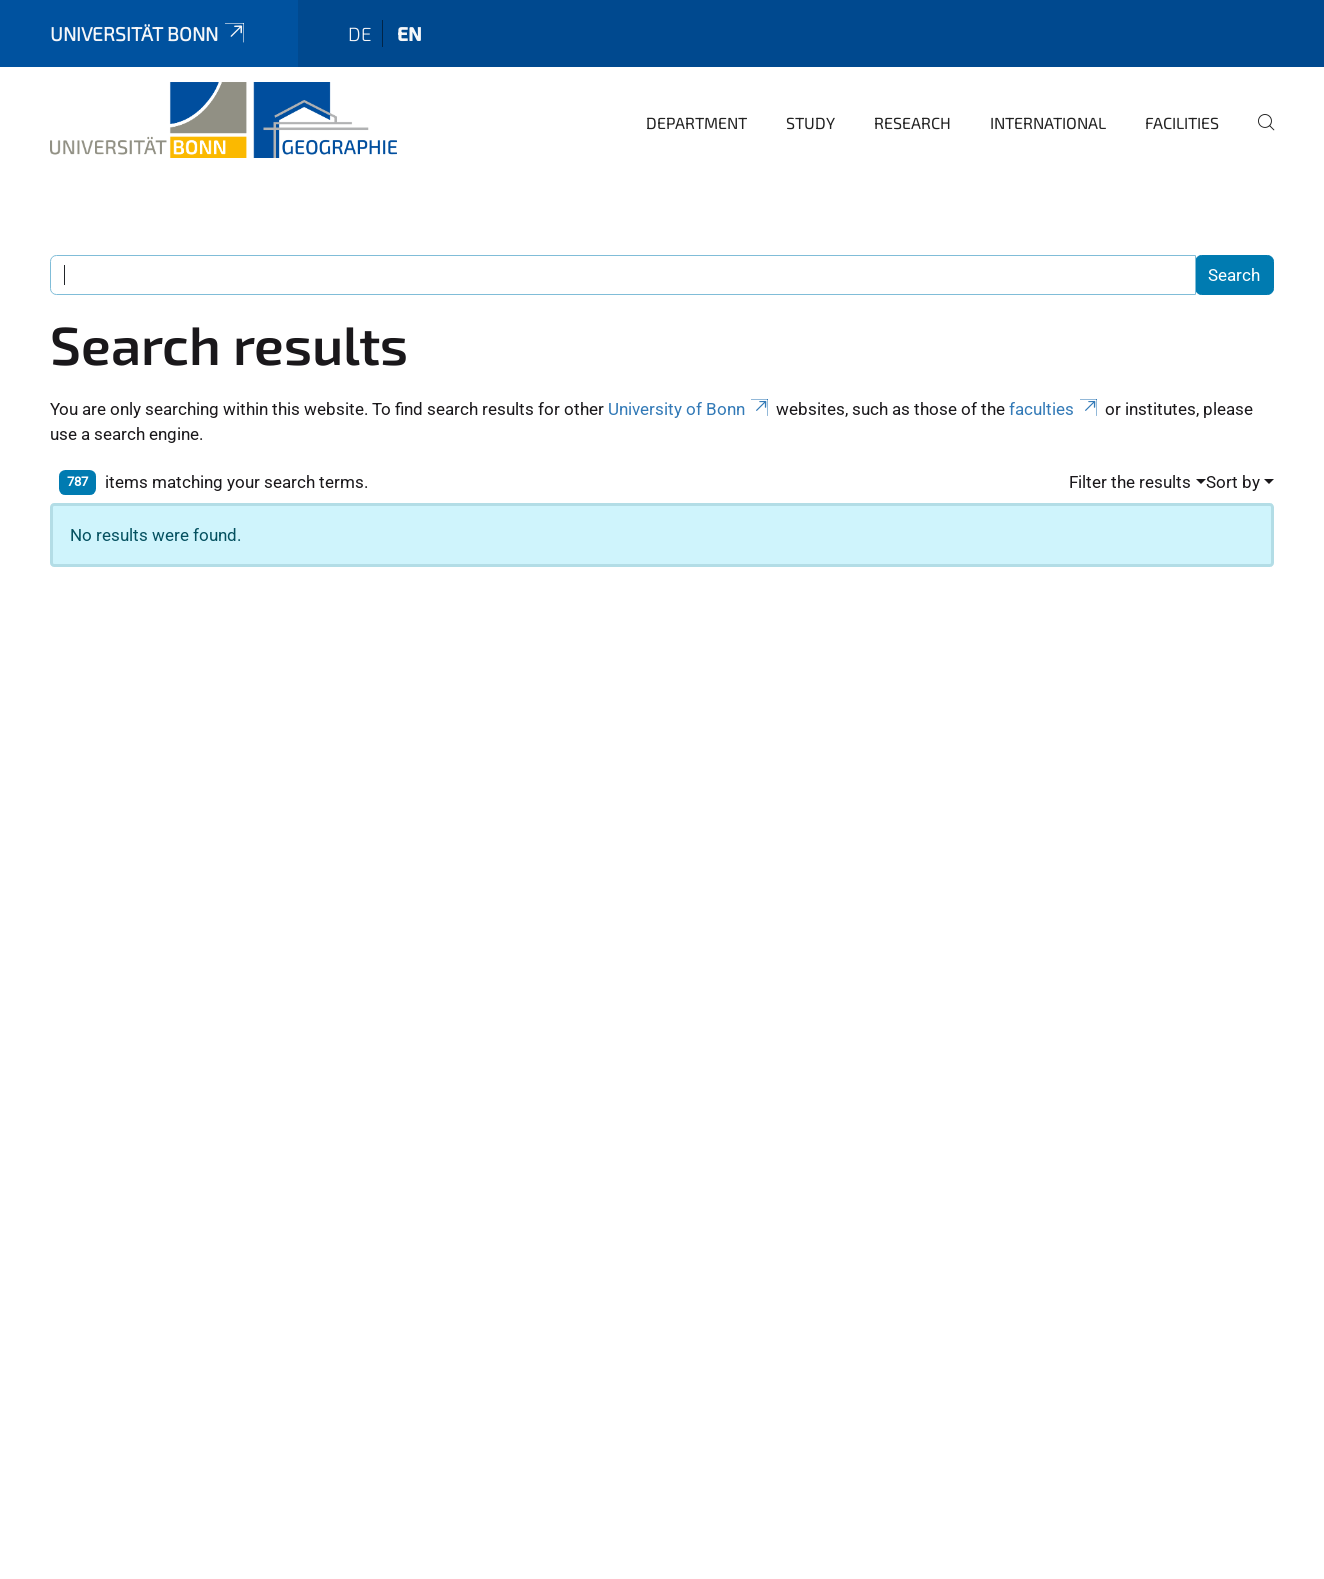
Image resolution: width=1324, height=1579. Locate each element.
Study (810, 122)
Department (696, 122)
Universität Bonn (149, 33)
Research (912, 122)
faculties (1055, 409)
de (360, 33)
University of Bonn (690, 409)
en (409, 33)
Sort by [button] (1233, 482)
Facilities (1182, 122)
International (1048, 122)
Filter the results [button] (1130, 482)
